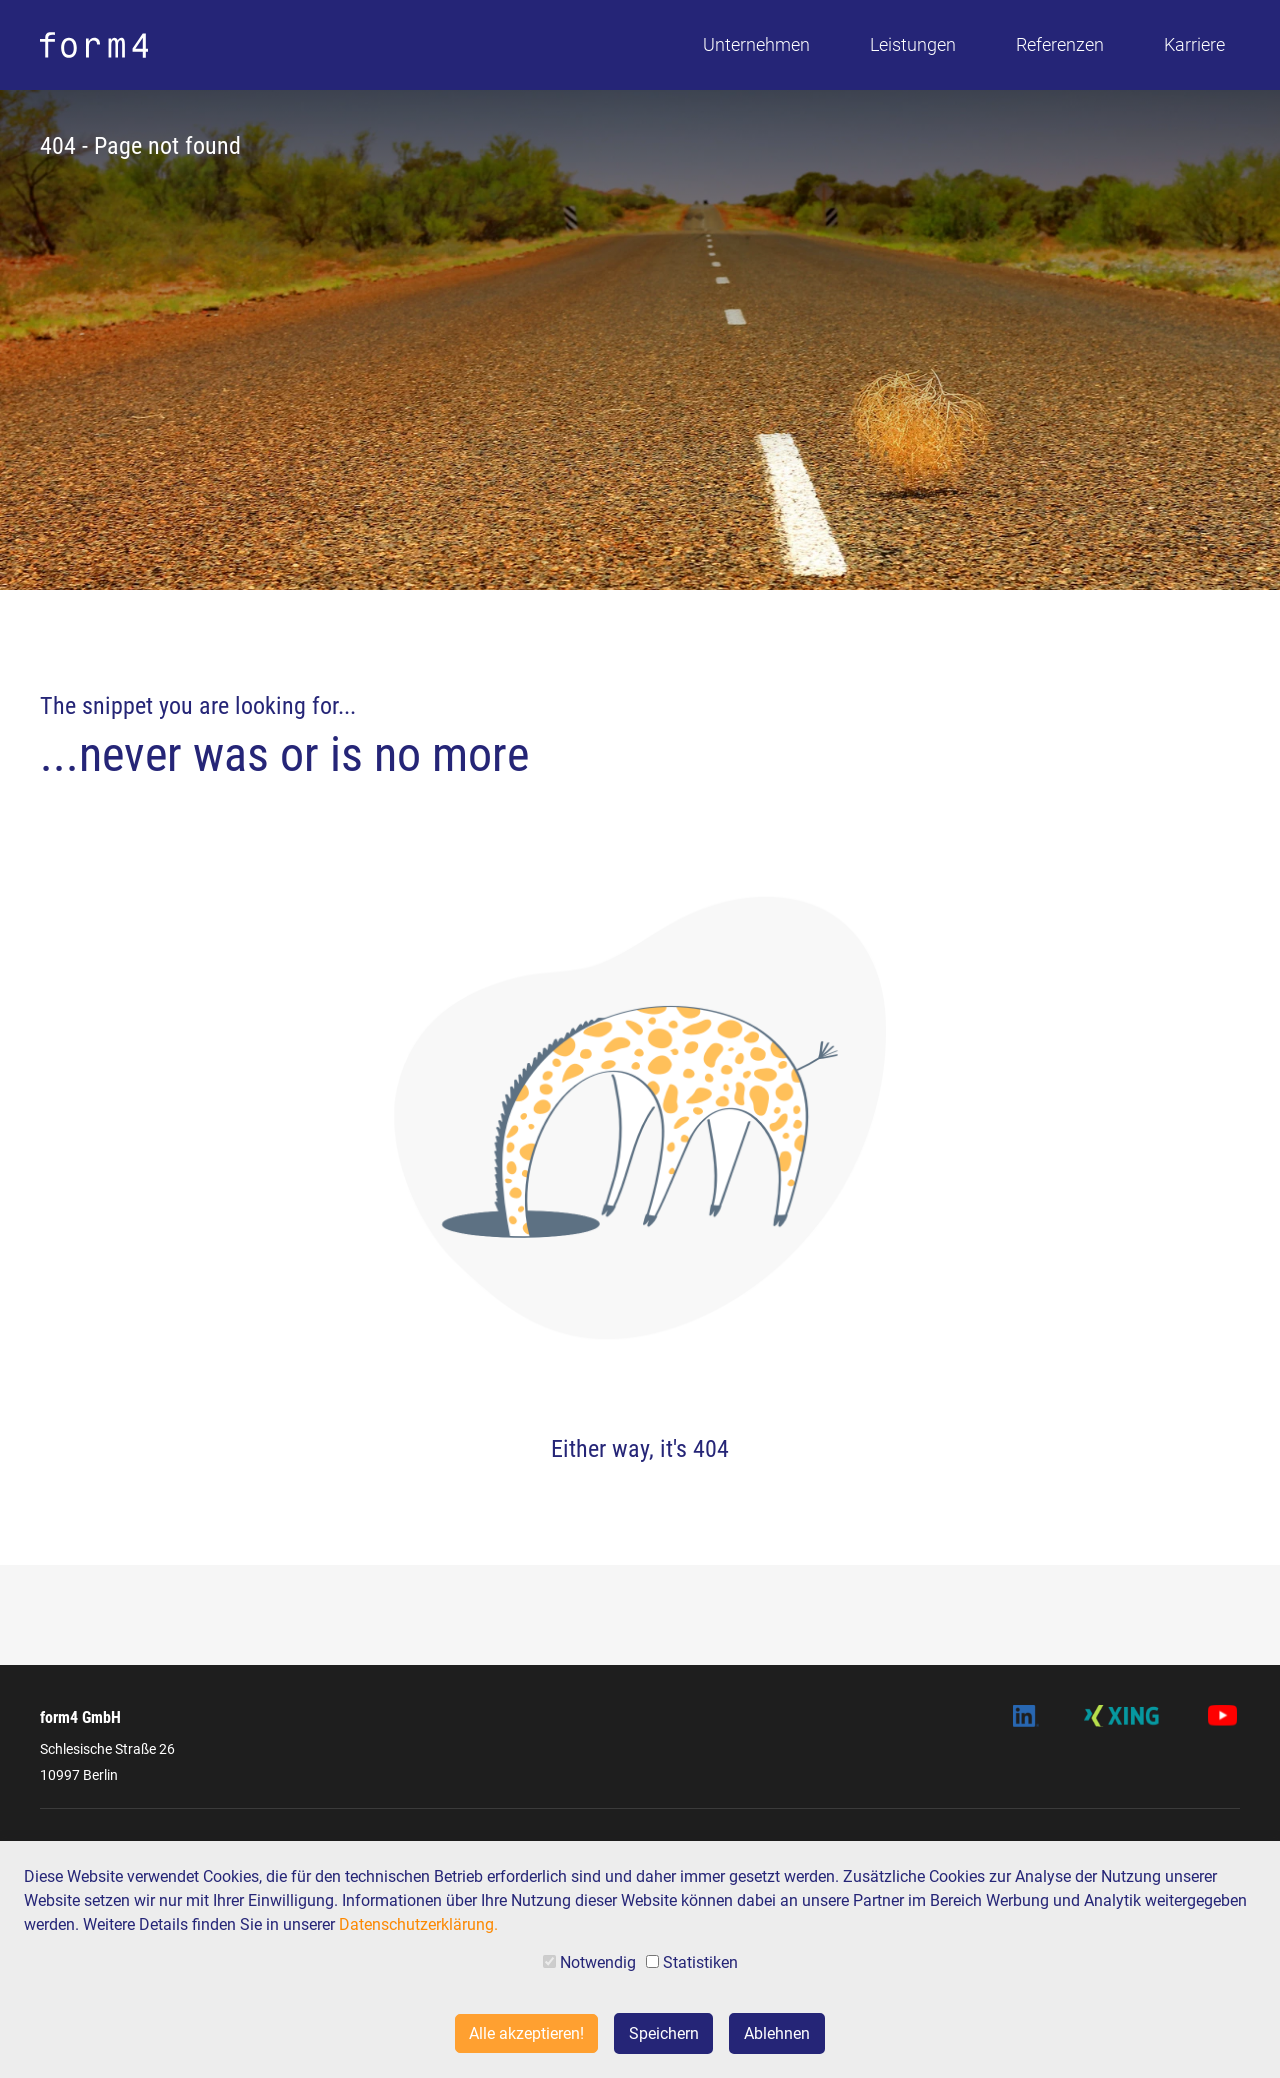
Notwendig (589, 1962)
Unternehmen (756, 44)
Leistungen (913, 44)
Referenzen (1060, 44)
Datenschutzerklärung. (418, 1924)
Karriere (1194, 44)
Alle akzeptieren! (526, 2033)
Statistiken (692, 1962)
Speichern (664, 2033)
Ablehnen (777, 2033)
